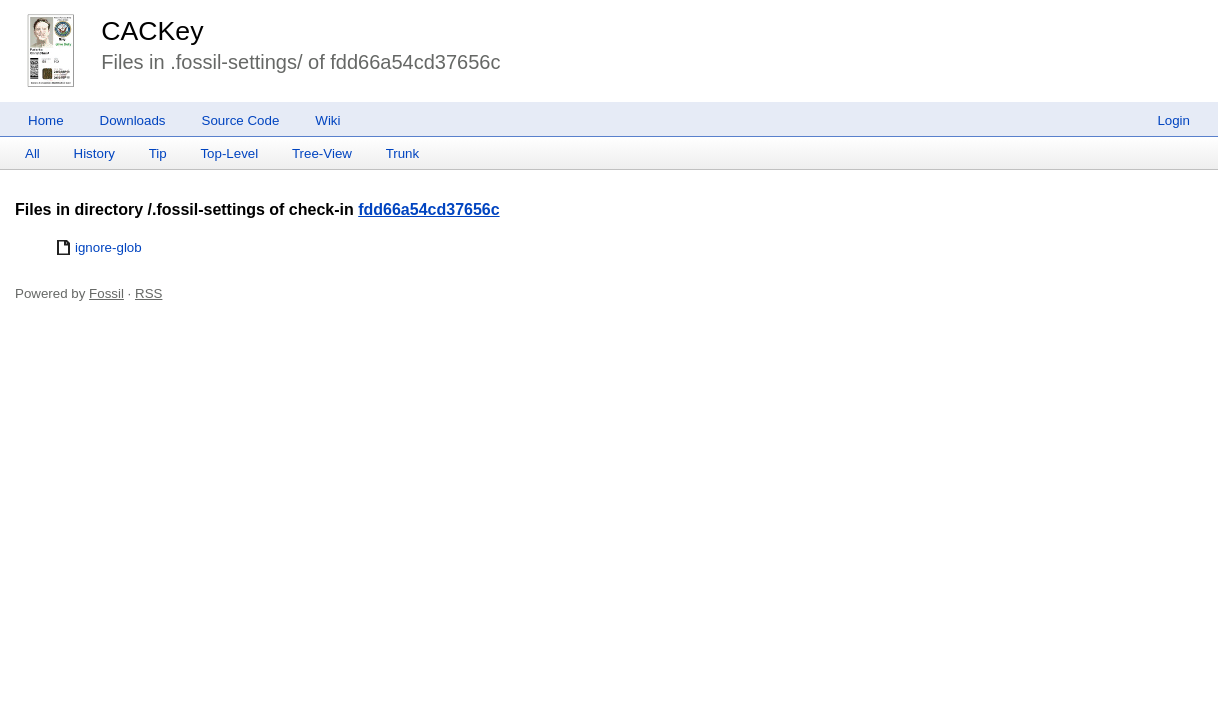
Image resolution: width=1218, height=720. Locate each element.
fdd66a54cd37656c (428, 209)
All (32, 153)
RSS (148, 293)
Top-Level (229, 153)
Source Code (241, 120)
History (94, 153)
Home (46, 120)
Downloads (133, 120)
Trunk (403, 153)
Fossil (106, 293)
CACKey (152, 31)
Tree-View (322, 153)
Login (1173, 120)
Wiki (327, 120)
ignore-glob (108, 247)
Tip (158, 153)
